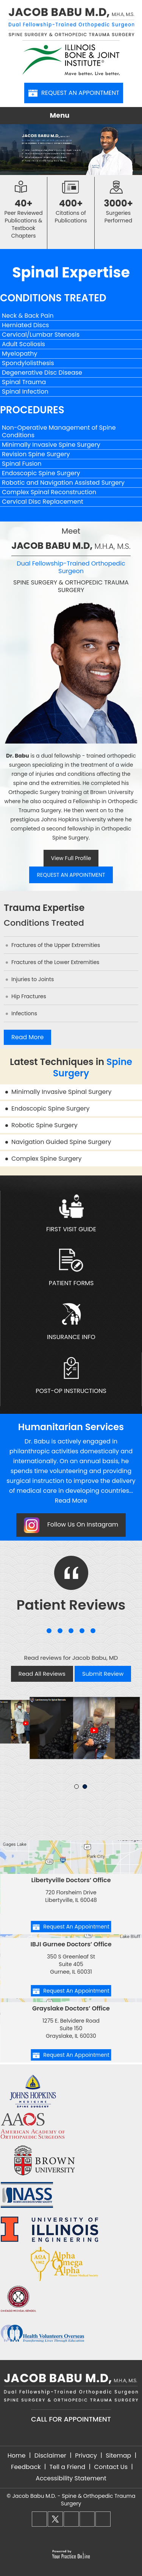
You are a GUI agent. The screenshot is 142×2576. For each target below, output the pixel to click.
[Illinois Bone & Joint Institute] (71, 57)
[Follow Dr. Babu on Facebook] (39, 2519)
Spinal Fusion (21, 463)
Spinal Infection (25, 391)
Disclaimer (50, 2455)
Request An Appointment (73, 92)
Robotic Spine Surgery (44, 1125)
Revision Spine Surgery (36, 454)
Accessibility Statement (71, 2478)
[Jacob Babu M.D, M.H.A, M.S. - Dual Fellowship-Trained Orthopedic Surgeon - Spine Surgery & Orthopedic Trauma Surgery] (71, 24)
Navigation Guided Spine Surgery (61, 1142)
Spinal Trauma (24, 382)
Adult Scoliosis (23, 344)
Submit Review (102, 1674)
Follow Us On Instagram (71, 1525)
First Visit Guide (71, 1214)
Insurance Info (71, 1321)
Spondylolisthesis (28, 363)
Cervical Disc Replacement (42, 501)
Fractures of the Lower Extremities (55, 962)
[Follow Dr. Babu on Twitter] (55, 2519)
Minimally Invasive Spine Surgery (51, 444)
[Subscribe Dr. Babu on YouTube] (103, 2519)
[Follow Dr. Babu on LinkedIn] (87, 2519)
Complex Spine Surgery (46, 1158)
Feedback (26, 2467)
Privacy (86, 2455)
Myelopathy (19, 353)
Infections (24, 1013)
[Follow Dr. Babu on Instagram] (71, 2519)
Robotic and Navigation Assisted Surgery (63, 482)
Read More (27, 1037)
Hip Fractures (28, 996)
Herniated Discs (25, 325)
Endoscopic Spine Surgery (41, 473)
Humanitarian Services (71, 1427)
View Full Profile (71, 858)
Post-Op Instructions (71, 1375)
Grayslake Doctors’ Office (71, 2008)
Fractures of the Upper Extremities (55, 945)
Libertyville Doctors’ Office (71, 1880)
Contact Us (111, 2467)
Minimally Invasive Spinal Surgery (61, 1091)
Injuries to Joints (32, 979)
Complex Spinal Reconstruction (49, 492)
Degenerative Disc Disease (42, 372)
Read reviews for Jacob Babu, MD (71, 1658)
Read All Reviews (42, 1674)
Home (17, 2455)
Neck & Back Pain (28, 315)
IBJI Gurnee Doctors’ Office (70, 1944)
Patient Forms (71, 1267)
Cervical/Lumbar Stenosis (41, 334)
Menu (69, 115)
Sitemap (118, 2455)
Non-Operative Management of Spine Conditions (59, 431)
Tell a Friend (68, 2467)
